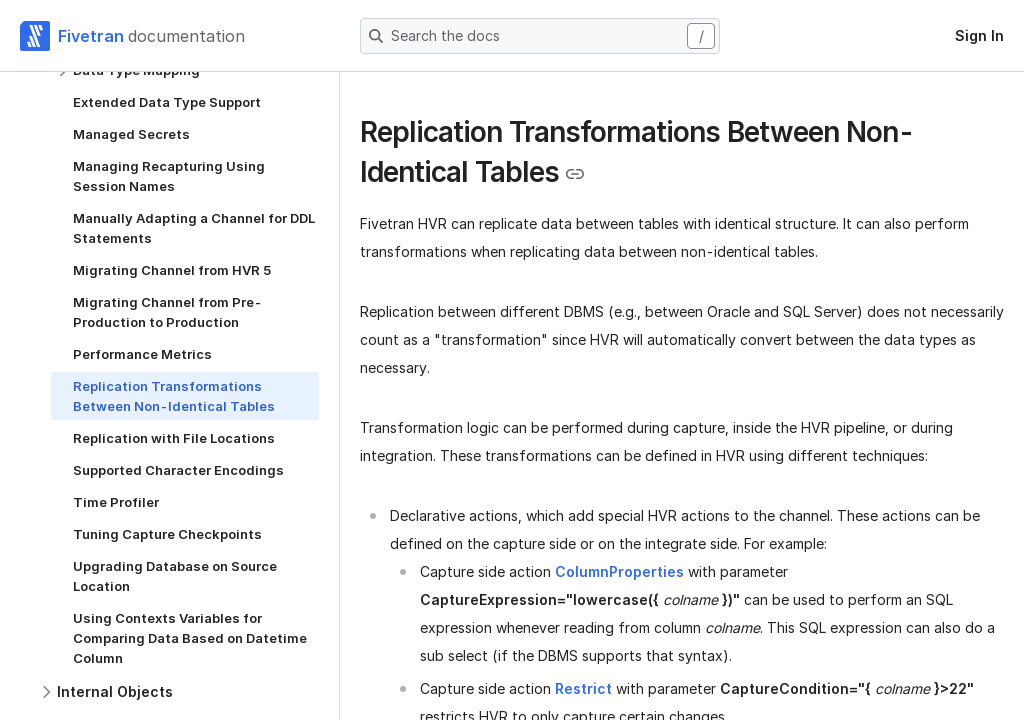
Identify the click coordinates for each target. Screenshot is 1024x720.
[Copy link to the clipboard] (575, 174)
